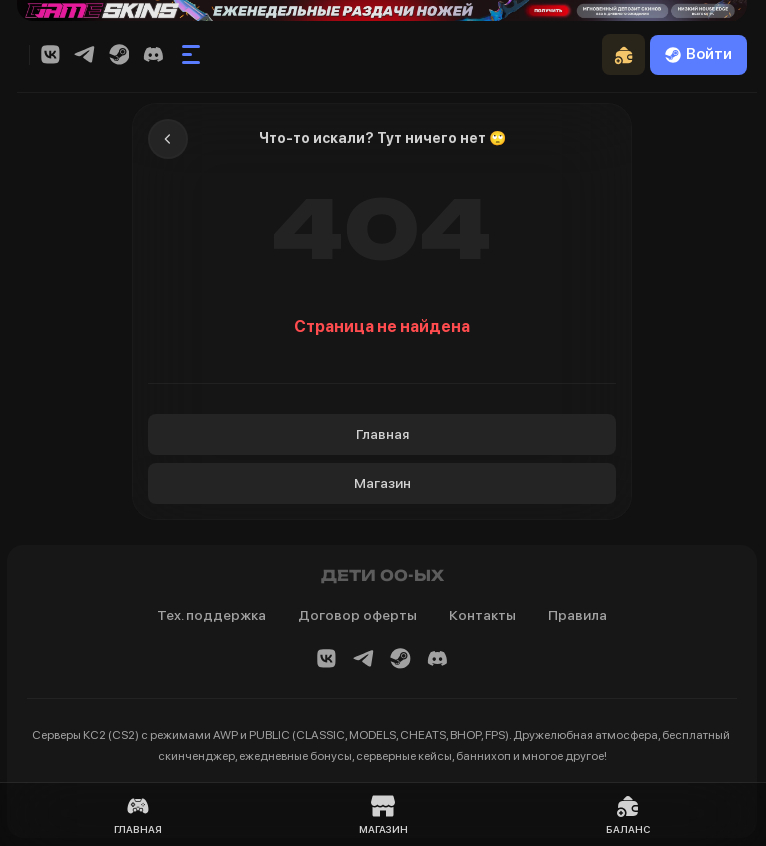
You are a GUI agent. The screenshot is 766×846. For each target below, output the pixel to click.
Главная (382, 434)
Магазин (382, 483)
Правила (577, 615)
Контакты (482, 615)
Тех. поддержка (211, 615)
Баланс (628, 814)
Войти (698, 54)
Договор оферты (357, 615)
